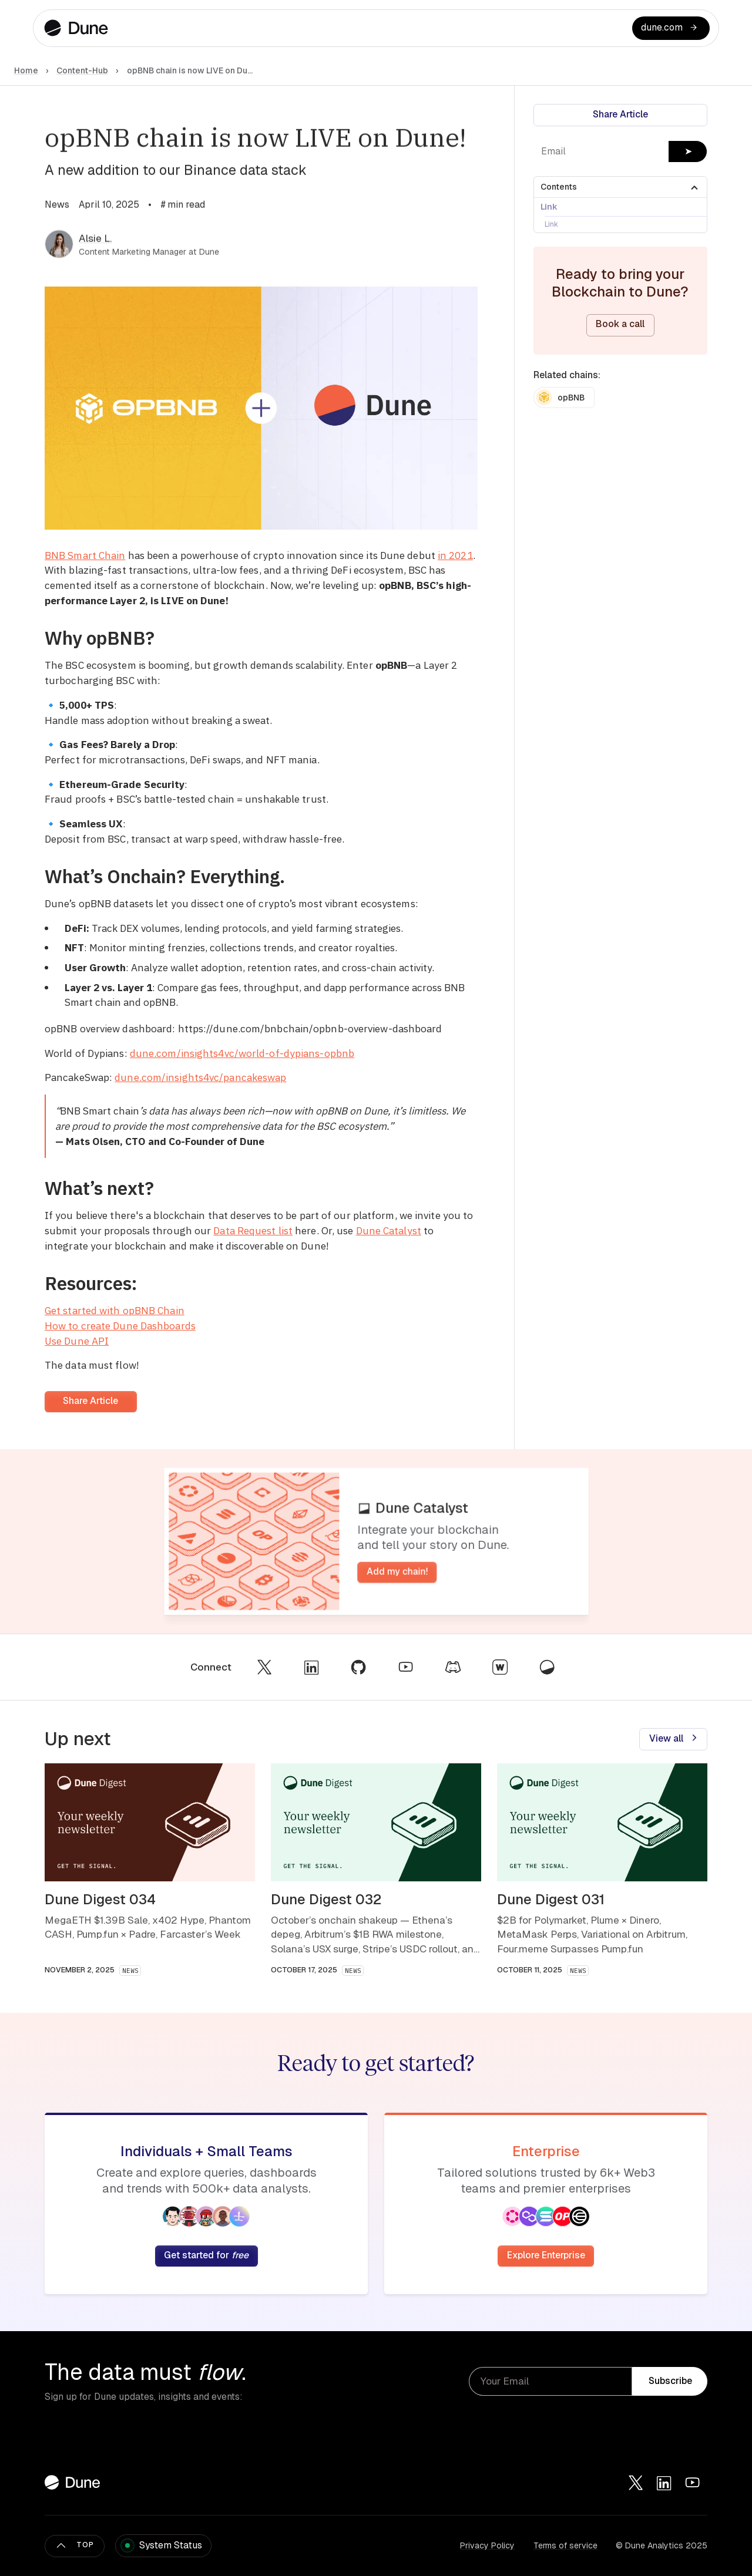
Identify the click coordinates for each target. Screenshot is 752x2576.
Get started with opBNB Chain (114, 1310)
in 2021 (455, 555)
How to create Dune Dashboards (120, 1325)
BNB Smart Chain (85, 555)
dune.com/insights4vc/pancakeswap (200, 1077)
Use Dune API (77, 1341)
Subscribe (670, 2381)
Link (549, 206)
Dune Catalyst (388, 1230)
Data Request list (253, 1230)
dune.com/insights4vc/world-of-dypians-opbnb (242, 1053)
